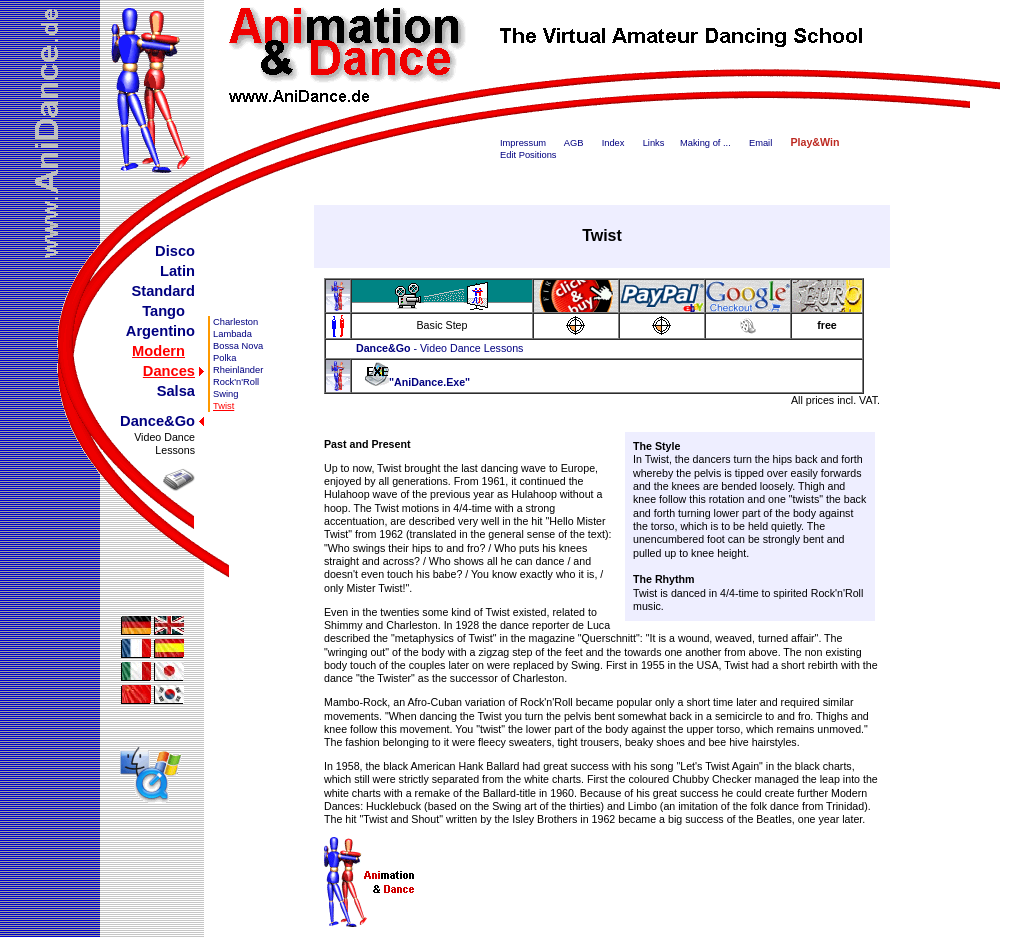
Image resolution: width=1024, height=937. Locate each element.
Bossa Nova (238, 346)
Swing (225, 394)
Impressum (523, 143)
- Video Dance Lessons (439, 348)
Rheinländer (238, 370)
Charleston (235, 322)
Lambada (232, 334)
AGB (574, 143)
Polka (224, 358)
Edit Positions (528, 155)
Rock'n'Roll (236, 382)
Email (760, 143)
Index (613, 143)
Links (654, 143)
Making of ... (705, 143)
